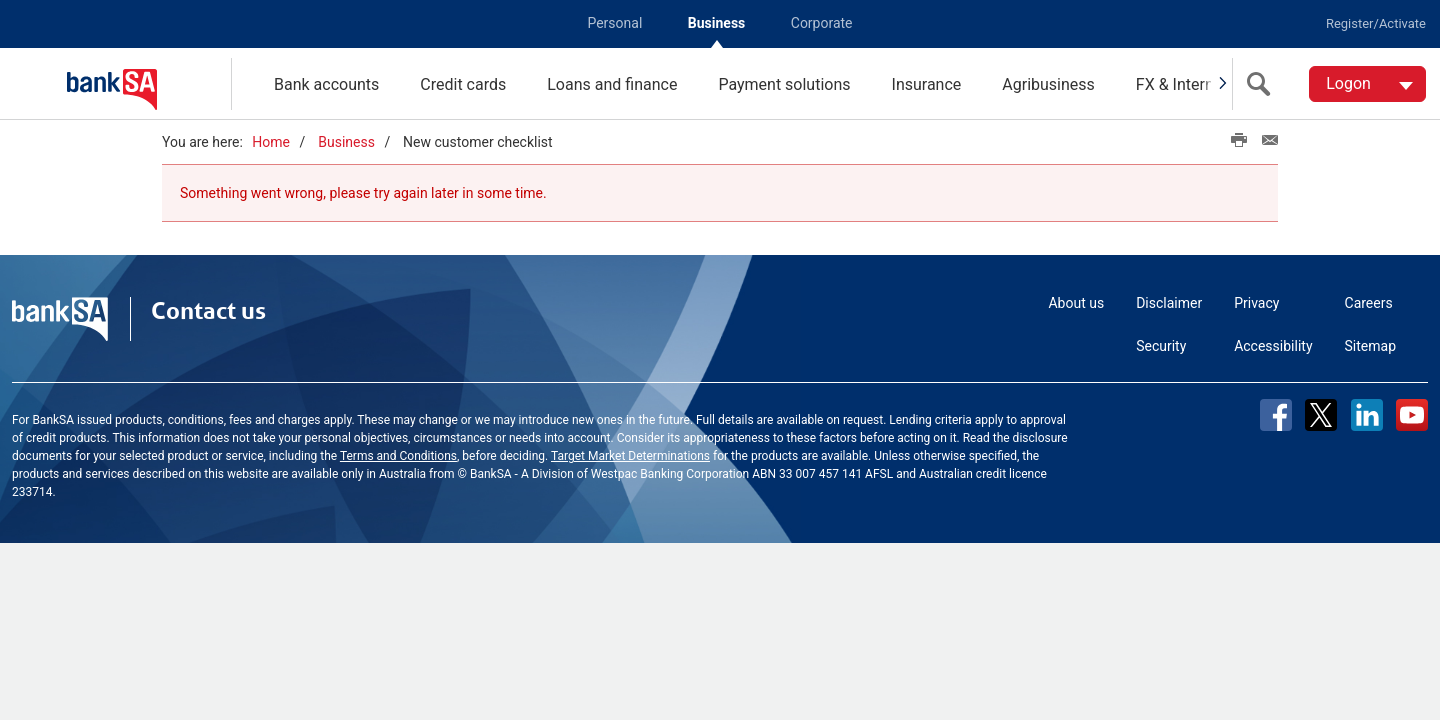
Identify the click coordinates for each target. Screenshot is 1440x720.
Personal (614, 23)
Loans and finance (612, 84)
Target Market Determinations (630, 456)
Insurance (927, 84)
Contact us (208, 311)
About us (1076, 303)
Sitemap (1370, 346)
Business (716, 23)
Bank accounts (326, 84)
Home (271, 142)
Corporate (822, 23)
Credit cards (463, 84)
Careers (1369, 303)
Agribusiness (1048, 84)
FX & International (1199, 84)
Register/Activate (1376, 23)
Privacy (1256, 303)
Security (1161, 346)
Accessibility (1273, 346)
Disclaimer (1169, 303)
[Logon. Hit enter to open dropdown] (1367, 84)
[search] (1263, 84)
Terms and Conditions (398, 456)
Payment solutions (784, 84)
